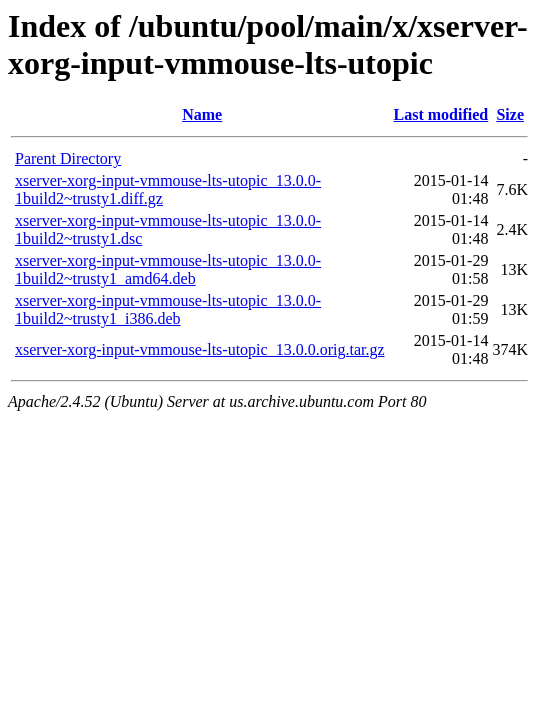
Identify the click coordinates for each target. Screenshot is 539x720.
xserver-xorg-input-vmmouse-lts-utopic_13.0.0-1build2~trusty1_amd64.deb (168, 269)
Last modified (441, 114)
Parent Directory (68, 158)
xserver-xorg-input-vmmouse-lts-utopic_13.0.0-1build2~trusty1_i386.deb (168, 309)
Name (202, 114)
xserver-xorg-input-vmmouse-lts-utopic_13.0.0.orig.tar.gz (200, 349)
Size (510, 114)
